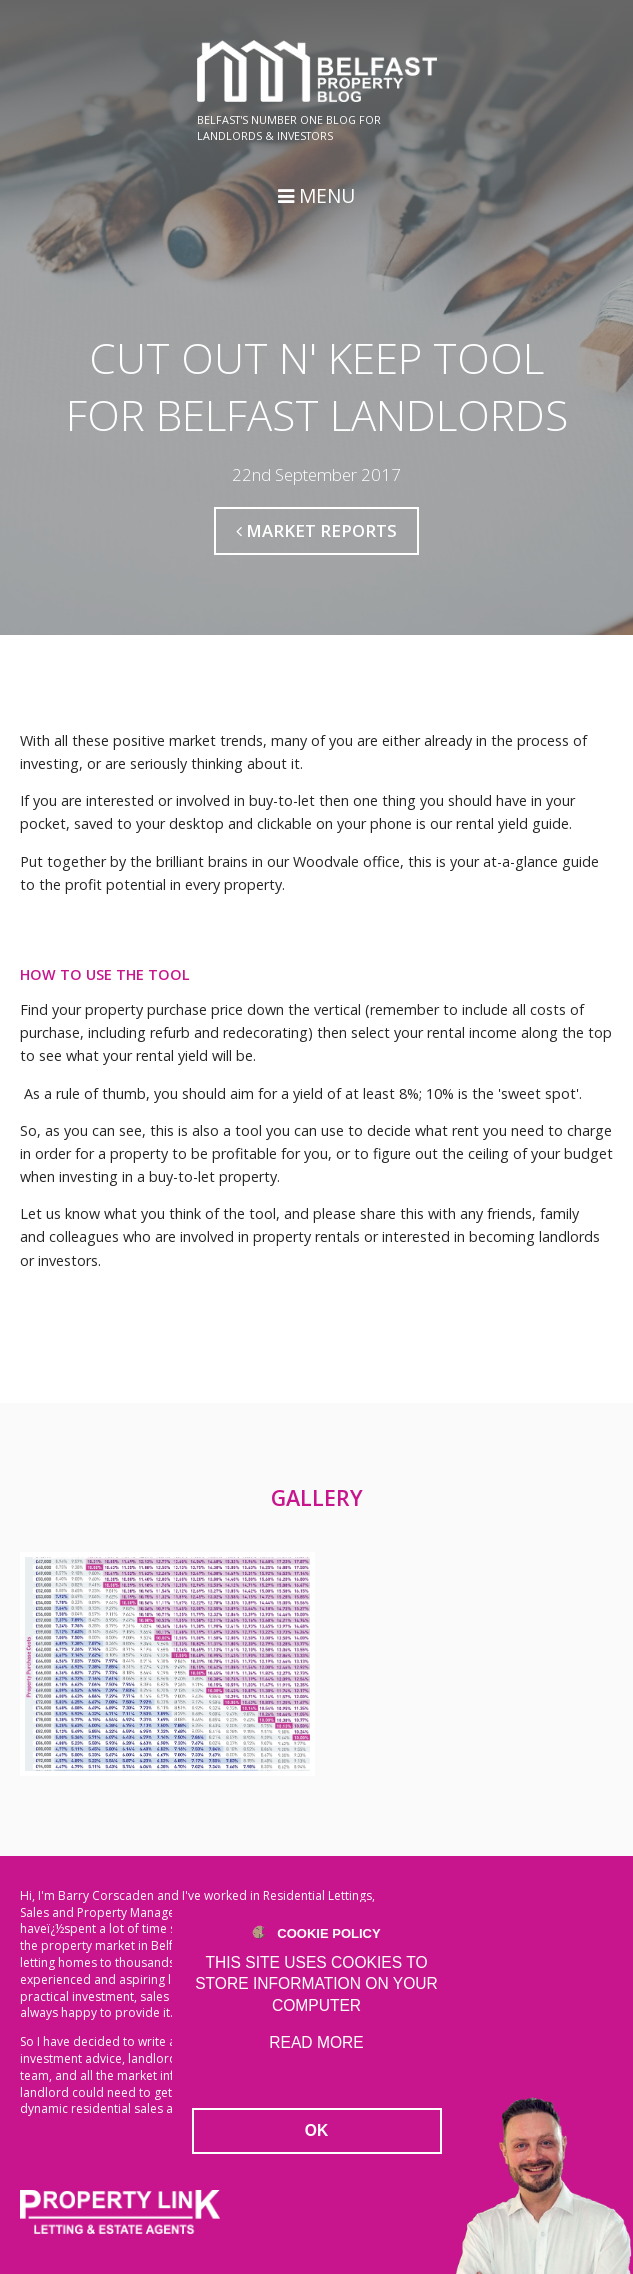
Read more (316, 2042)
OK (316, 2130)
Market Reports (316, 530)
